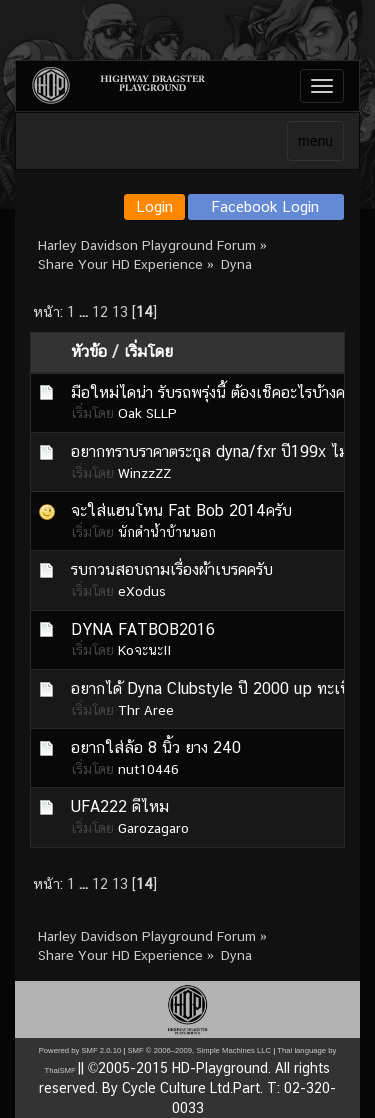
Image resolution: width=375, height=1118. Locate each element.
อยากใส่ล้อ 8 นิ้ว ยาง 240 (156, 747)
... (85, 311)
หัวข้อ (89, 351)
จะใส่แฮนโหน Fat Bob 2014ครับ (181, 510)
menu (315, 141)
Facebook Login (265, 206)
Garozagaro (153, 828)
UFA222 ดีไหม (120, 806)
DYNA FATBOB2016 (143, 629)
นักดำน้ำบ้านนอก (167, 532)
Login (154, 206)
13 (120, 311)
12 (100, 311)
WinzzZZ (144, 473)
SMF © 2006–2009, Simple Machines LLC (199, 1050)
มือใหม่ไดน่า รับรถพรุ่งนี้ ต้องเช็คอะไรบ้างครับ (216, 392)
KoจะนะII (144, 650)
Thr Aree (146, 710)
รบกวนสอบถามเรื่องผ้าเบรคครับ (172, 569)
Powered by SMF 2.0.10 (80, 1050)
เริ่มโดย (148, 351)
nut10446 (148, 769)
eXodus (142, 591)
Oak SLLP (147, 413)
